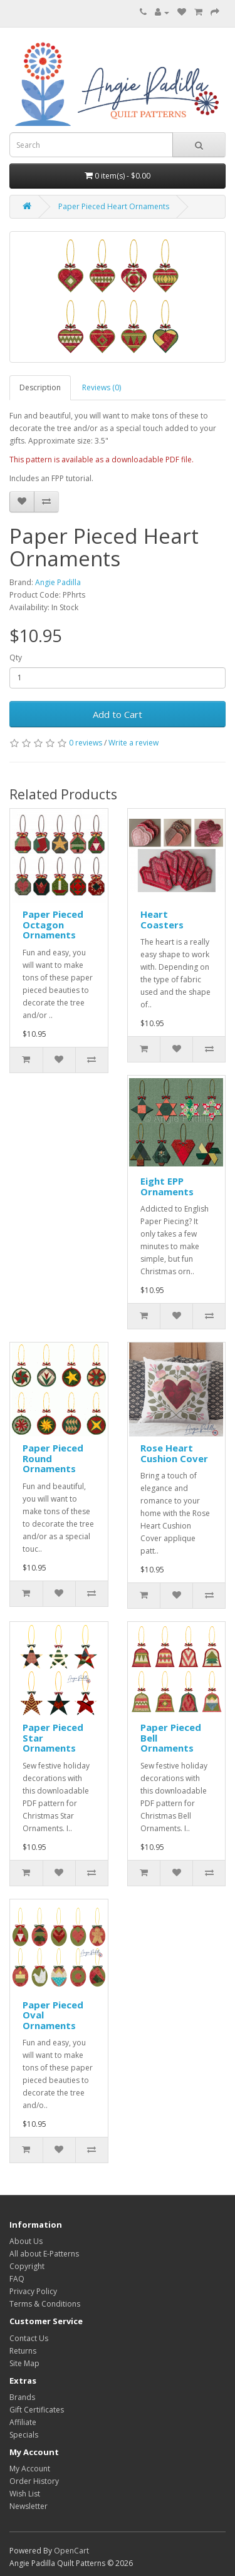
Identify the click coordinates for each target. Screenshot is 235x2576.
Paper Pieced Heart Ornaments (113, 206)
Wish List (24, 2493)
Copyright (26, 2266)
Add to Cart (117, 714)
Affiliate (22, 2422)
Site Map (24, 2363)
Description (40, 387)
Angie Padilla (58, 582)
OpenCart (71, 2550)
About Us (26, 2241)
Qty (15, 657)
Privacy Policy (33, 2291)
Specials (23, 2434)
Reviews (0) (101, 387)
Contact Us (28, 2338)
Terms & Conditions (44, 2303)
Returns (22, 2350)
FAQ (16, 2278)
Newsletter (28, 2506)
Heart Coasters (162, 919)
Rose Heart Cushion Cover (174, 1453)
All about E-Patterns (44, 2253)
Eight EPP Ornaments (167, 1186)
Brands (22, 2397)
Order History (34, 2481)
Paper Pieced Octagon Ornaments (53, 924)
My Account (29, 2468)
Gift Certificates (36, 2409)
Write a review (133, 742)
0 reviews (85, 742)
